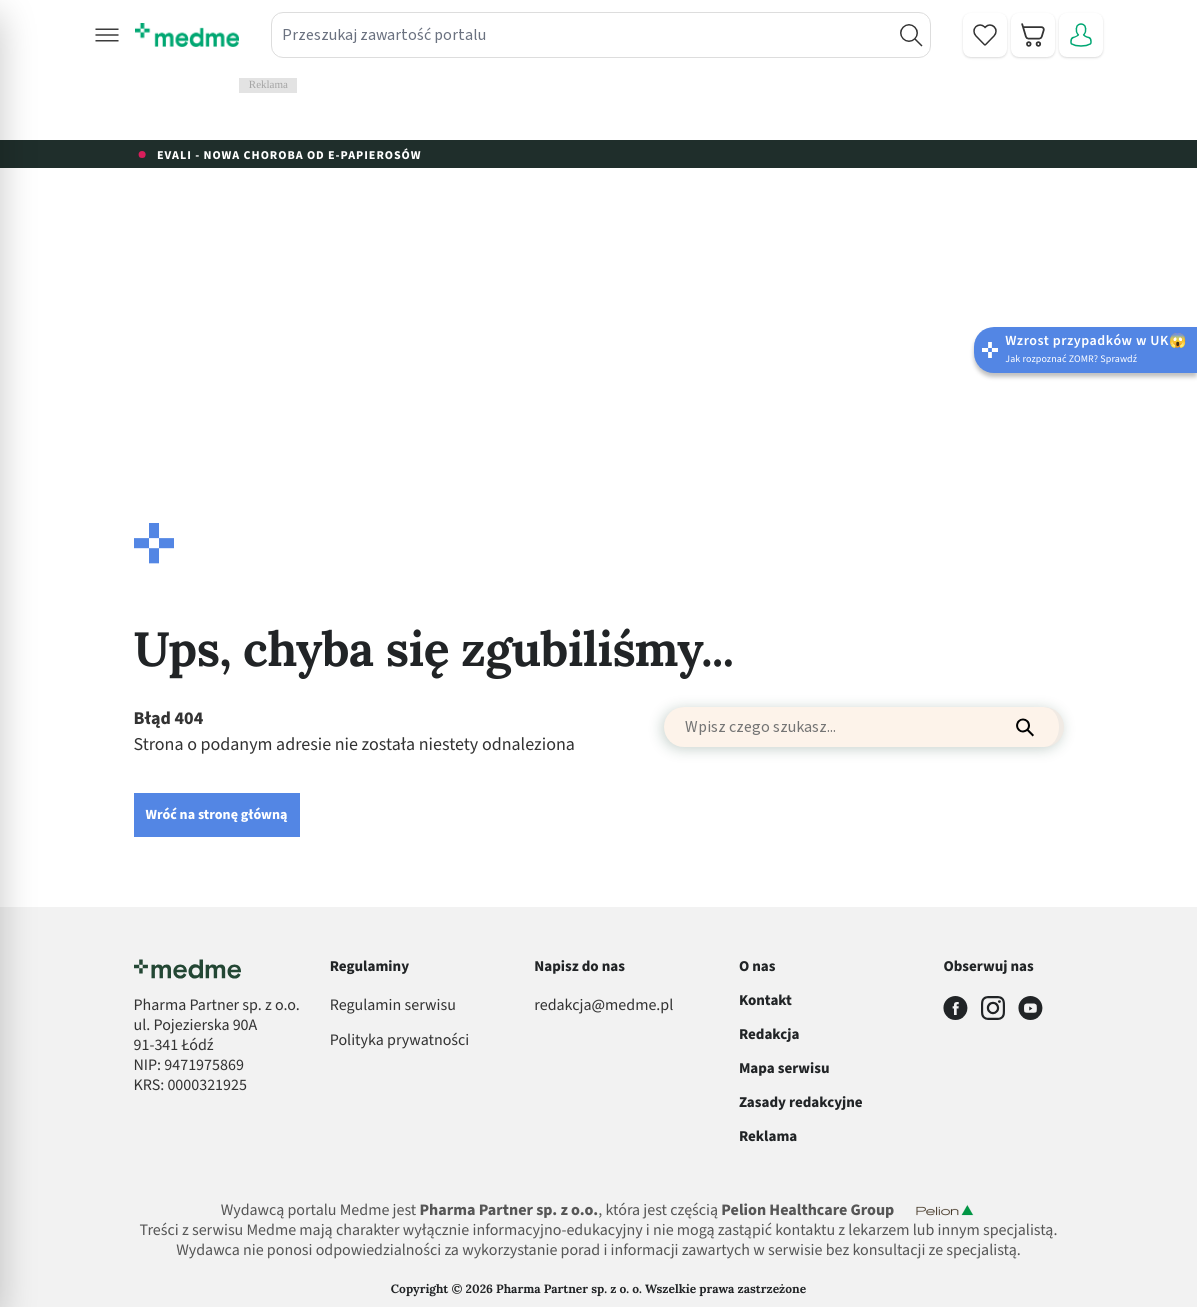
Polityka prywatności (400, 1041)
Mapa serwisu (784, 1068)
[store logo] (187, 35)
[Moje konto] (1081, 35)
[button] (107, 35)
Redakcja (769, 1034)
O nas (757, 966)
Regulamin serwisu (393, 1006)
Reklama (768, 1136)
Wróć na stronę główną (217, 815)
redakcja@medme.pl (603, 1006)
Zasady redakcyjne (801, 1102)
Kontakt (765, 1000)
